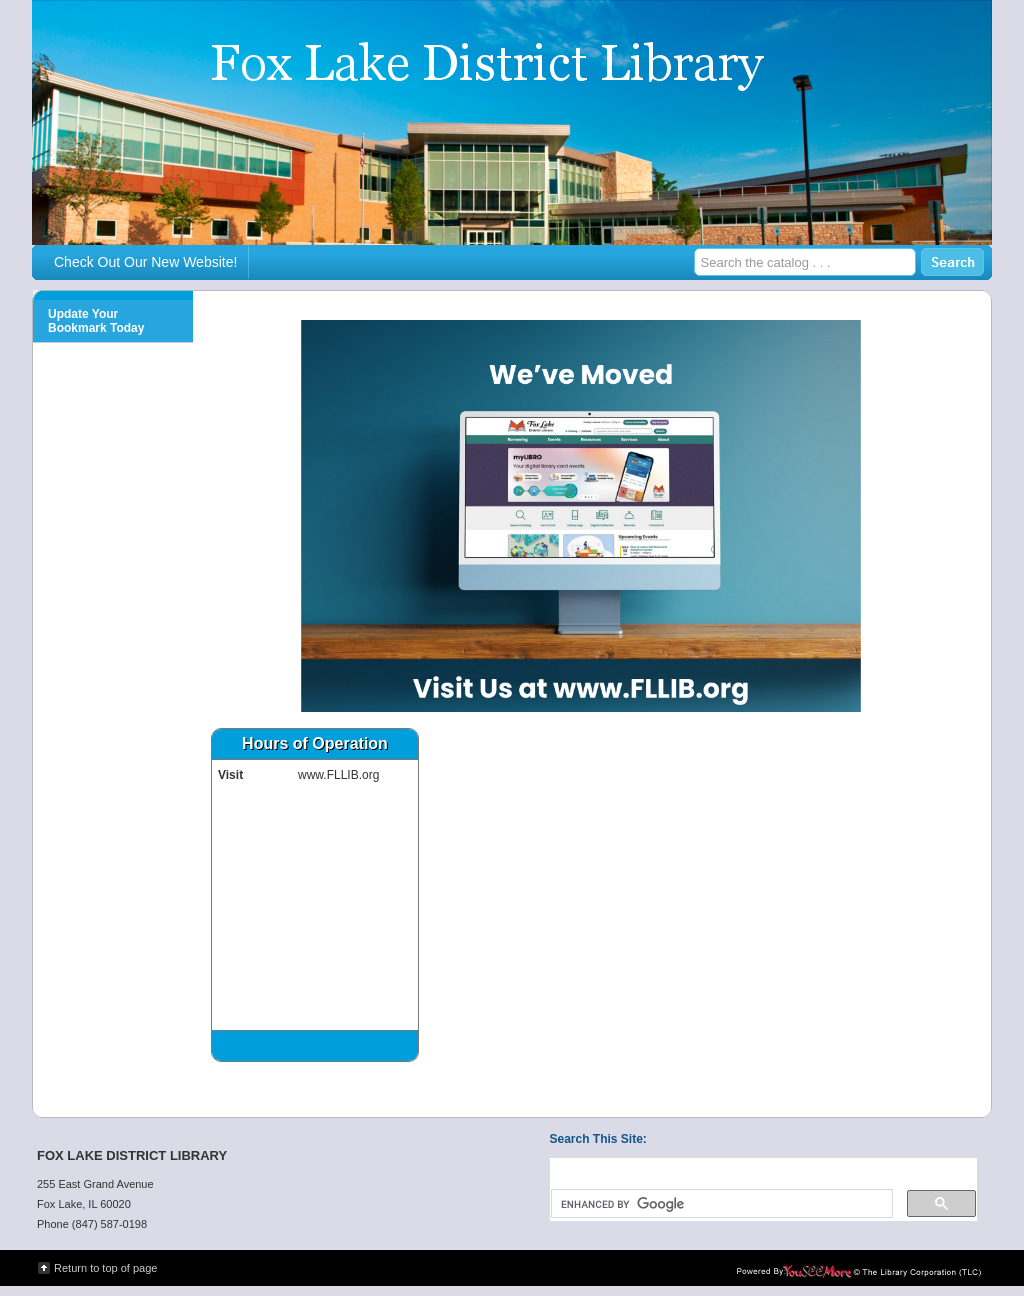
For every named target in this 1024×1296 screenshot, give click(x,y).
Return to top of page (105, 1268)
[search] (720, 1204)
